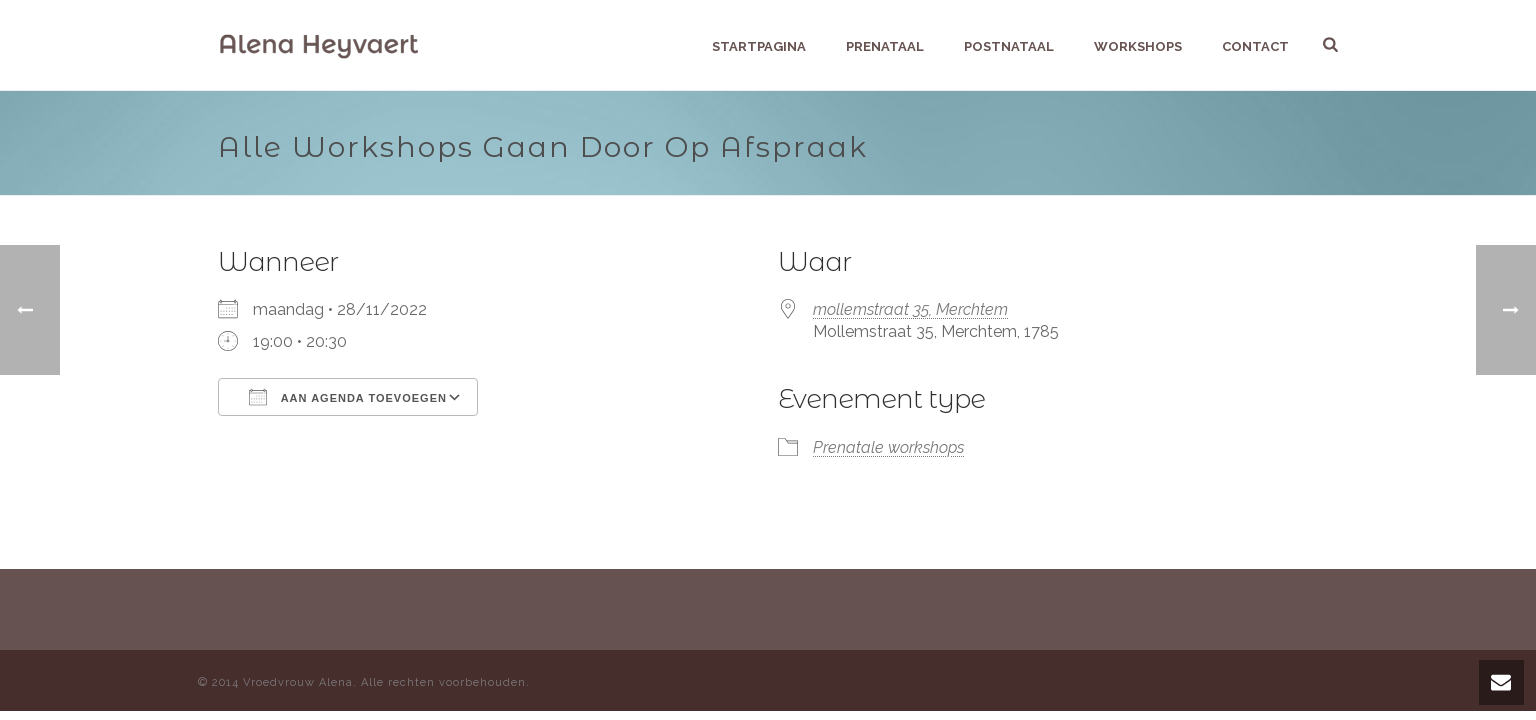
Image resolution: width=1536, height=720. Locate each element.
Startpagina (759, 46)
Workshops (1138, 46)
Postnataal (1009, 46)
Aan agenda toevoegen (348, 397)
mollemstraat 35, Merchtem (910, 309)
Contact (1255, 46)
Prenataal (885, 46)
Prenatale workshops (888, 447)
